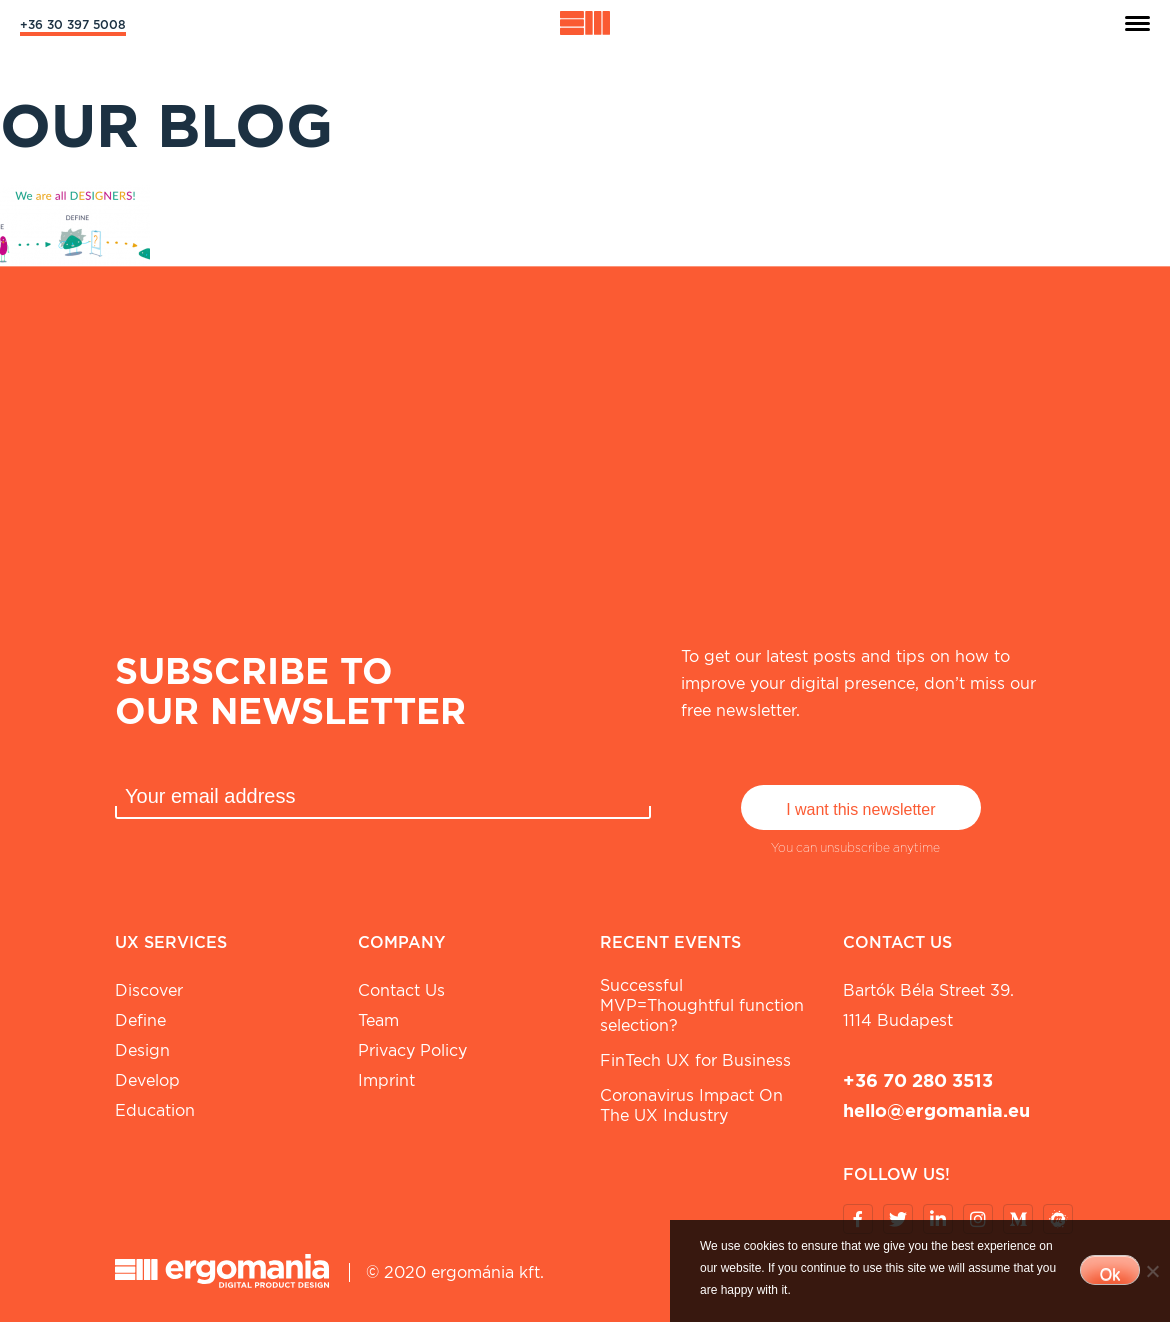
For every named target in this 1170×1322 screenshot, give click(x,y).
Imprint (386, 1080)
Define (140, 1020)
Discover (149, 990)
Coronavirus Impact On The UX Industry (691, 1105)
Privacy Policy (412, 1050)
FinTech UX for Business (695, 1060)
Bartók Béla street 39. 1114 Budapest (928, 1005)
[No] (1152, 1271)
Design (142, 1050)
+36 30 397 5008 (73, 24)
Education (155, 1110)
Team (378, 1020)
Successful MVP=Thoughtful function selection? (702, 1005)
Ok (1110, 1274)
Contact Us (401, 990)
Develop (147, 1080)
